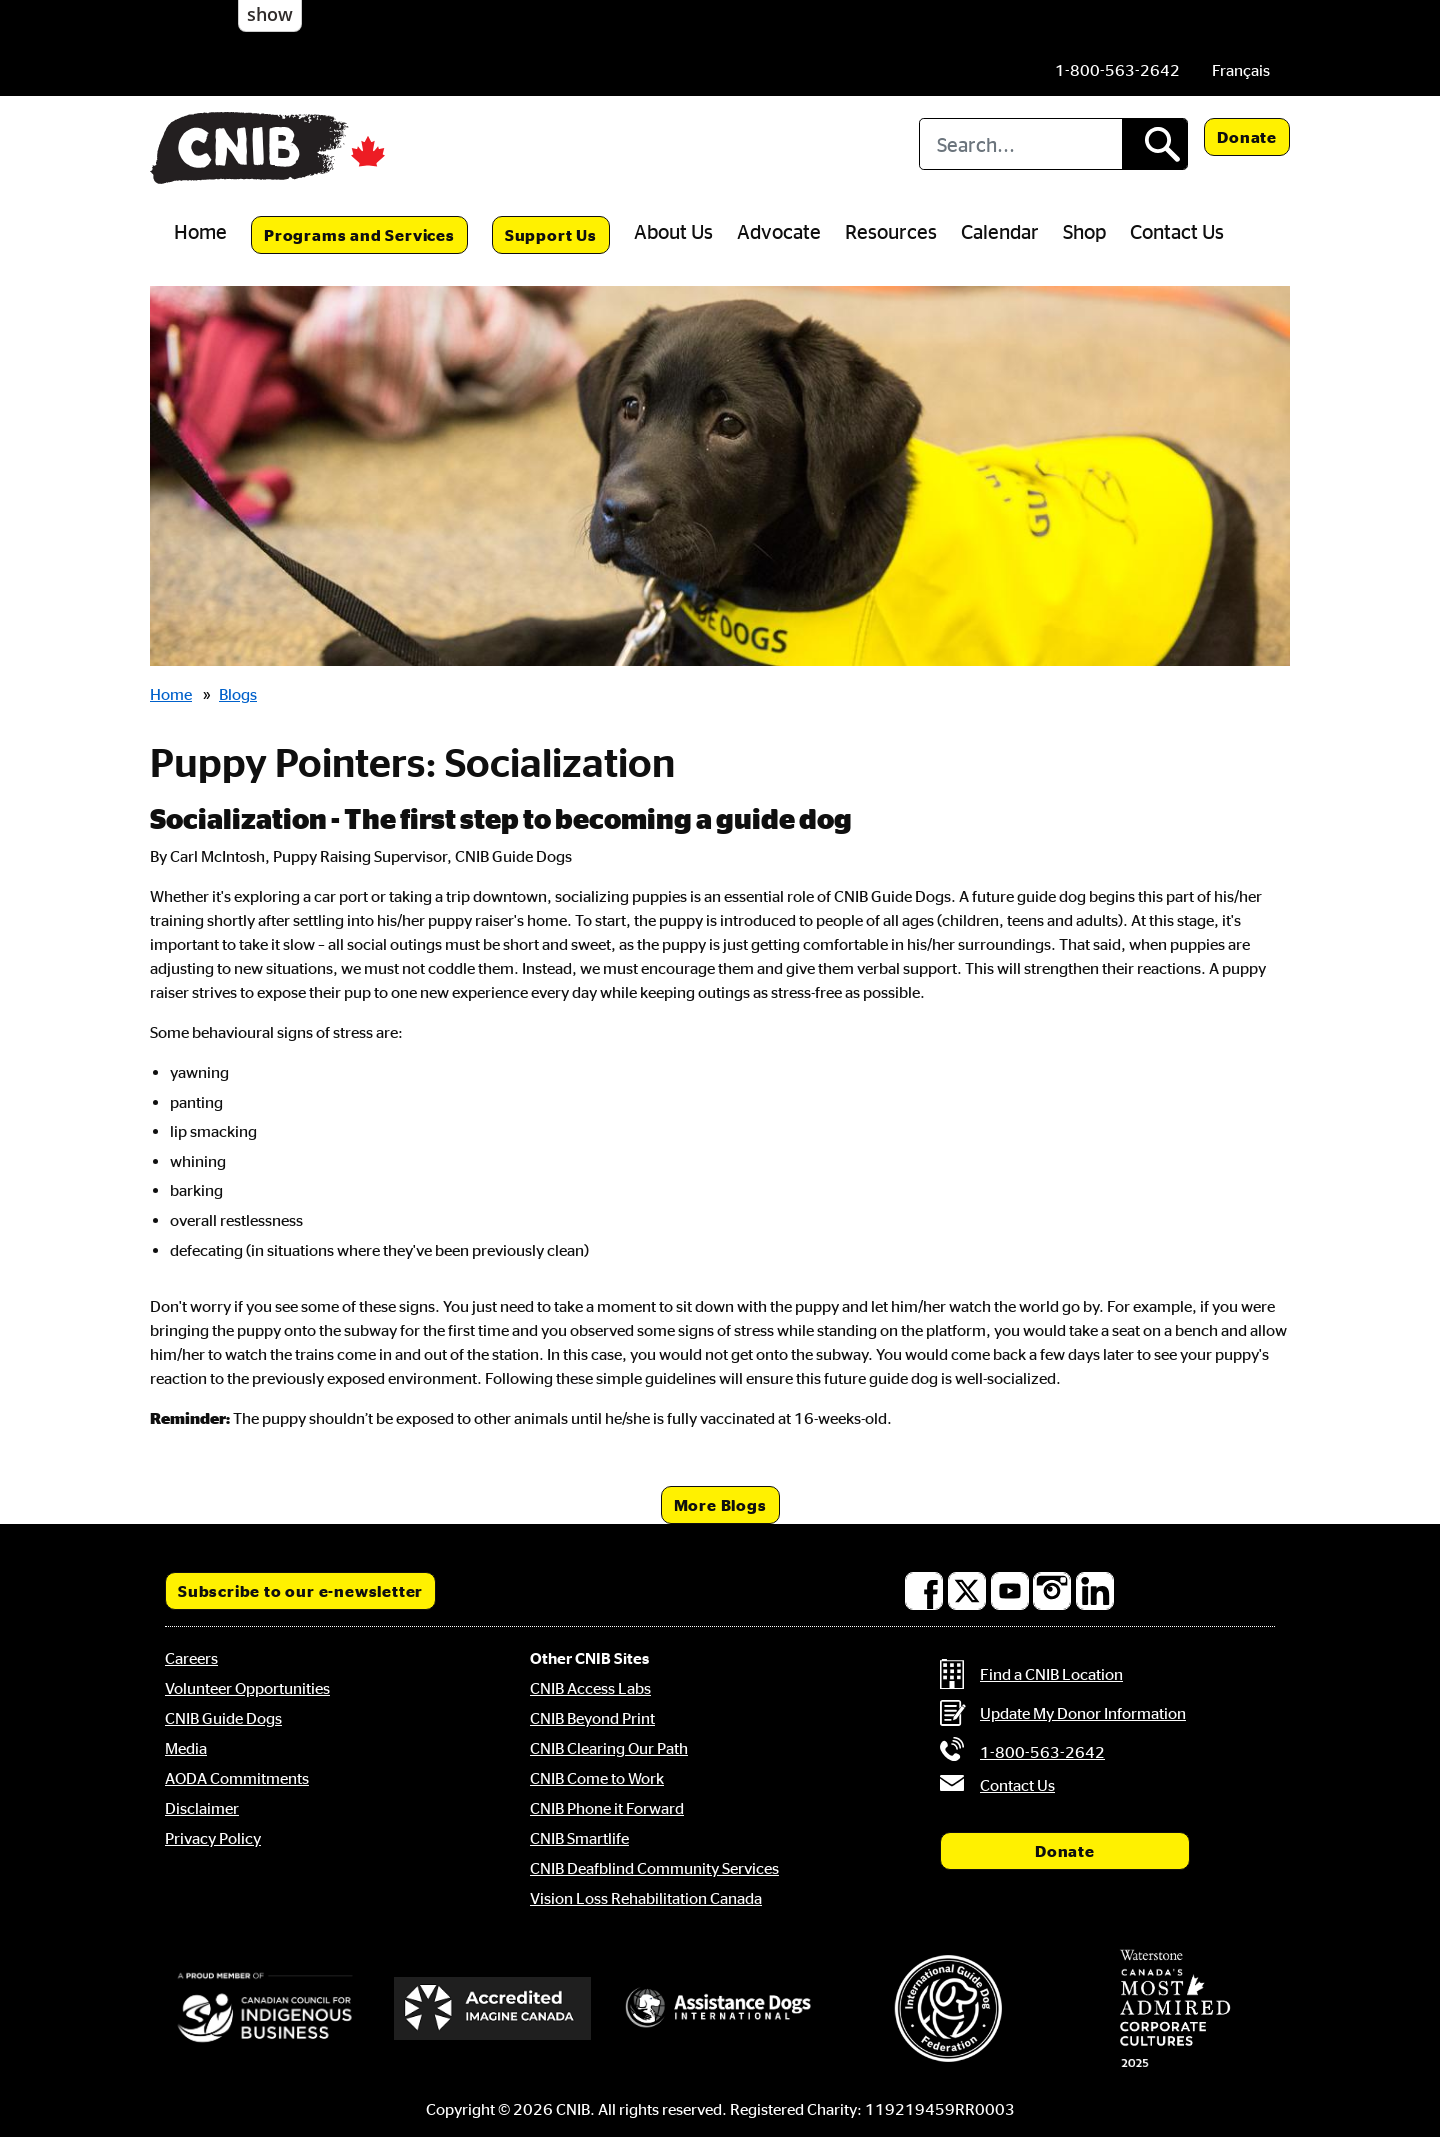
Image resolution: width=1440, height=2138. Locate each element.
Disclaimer (202, 1808)
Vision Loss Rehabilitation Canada (646, 1898)
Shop (1084, 231)
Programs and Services (359, 235)
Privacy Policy (213, 1838)
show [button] (270, 14)
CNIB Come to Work (597, 1778)
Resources (891, 231)
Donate (1247, 137)
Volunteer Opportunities (247, 1688)
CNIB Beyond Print (592, 1718)
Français (1241, 70)
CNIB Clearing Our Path (609, 1748)
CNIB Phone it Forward (607, 1808)
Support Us (551, 235)
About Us (673, 231)
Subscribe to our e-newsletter (300, 1591)
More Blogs (720, 1505)
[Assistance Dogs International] (720, 2009)
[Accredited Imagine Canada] (493, 2008)
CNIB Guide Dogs (223, 1718)
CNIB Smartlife (579, 1838)
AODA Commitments (237, 1778)
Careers (191, 1658)
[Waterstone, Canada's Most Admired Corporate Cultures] (1175, 2009)
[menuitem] (1241, 70)
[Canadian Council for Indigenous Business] (265, 2009)
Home (200, 231)
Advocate (779, 231)
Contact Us (1177, 231)
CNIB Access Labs (590, 1688)
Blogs (238, 694)
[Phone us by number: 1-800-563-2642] (1117, 70)
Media (186, 1748)
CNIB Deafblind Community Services (654, 1868)
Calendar (1000, 231)
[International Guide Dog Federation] (948, 2008)
